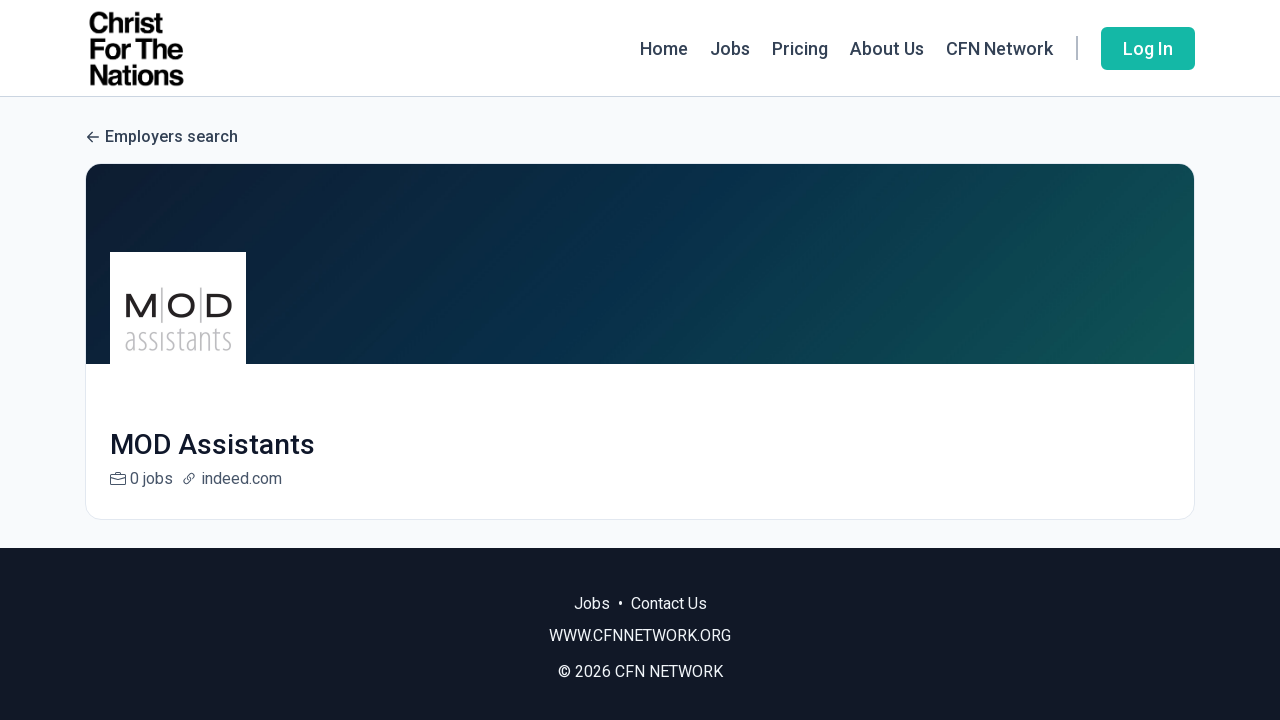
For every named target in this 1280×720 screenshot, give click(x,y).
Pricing (800, 48)
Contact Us (669, 603)
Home (664, 48)
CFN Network (999, 48)
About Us (887, 48)
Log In (1148, 48)
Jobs (730, 48)
